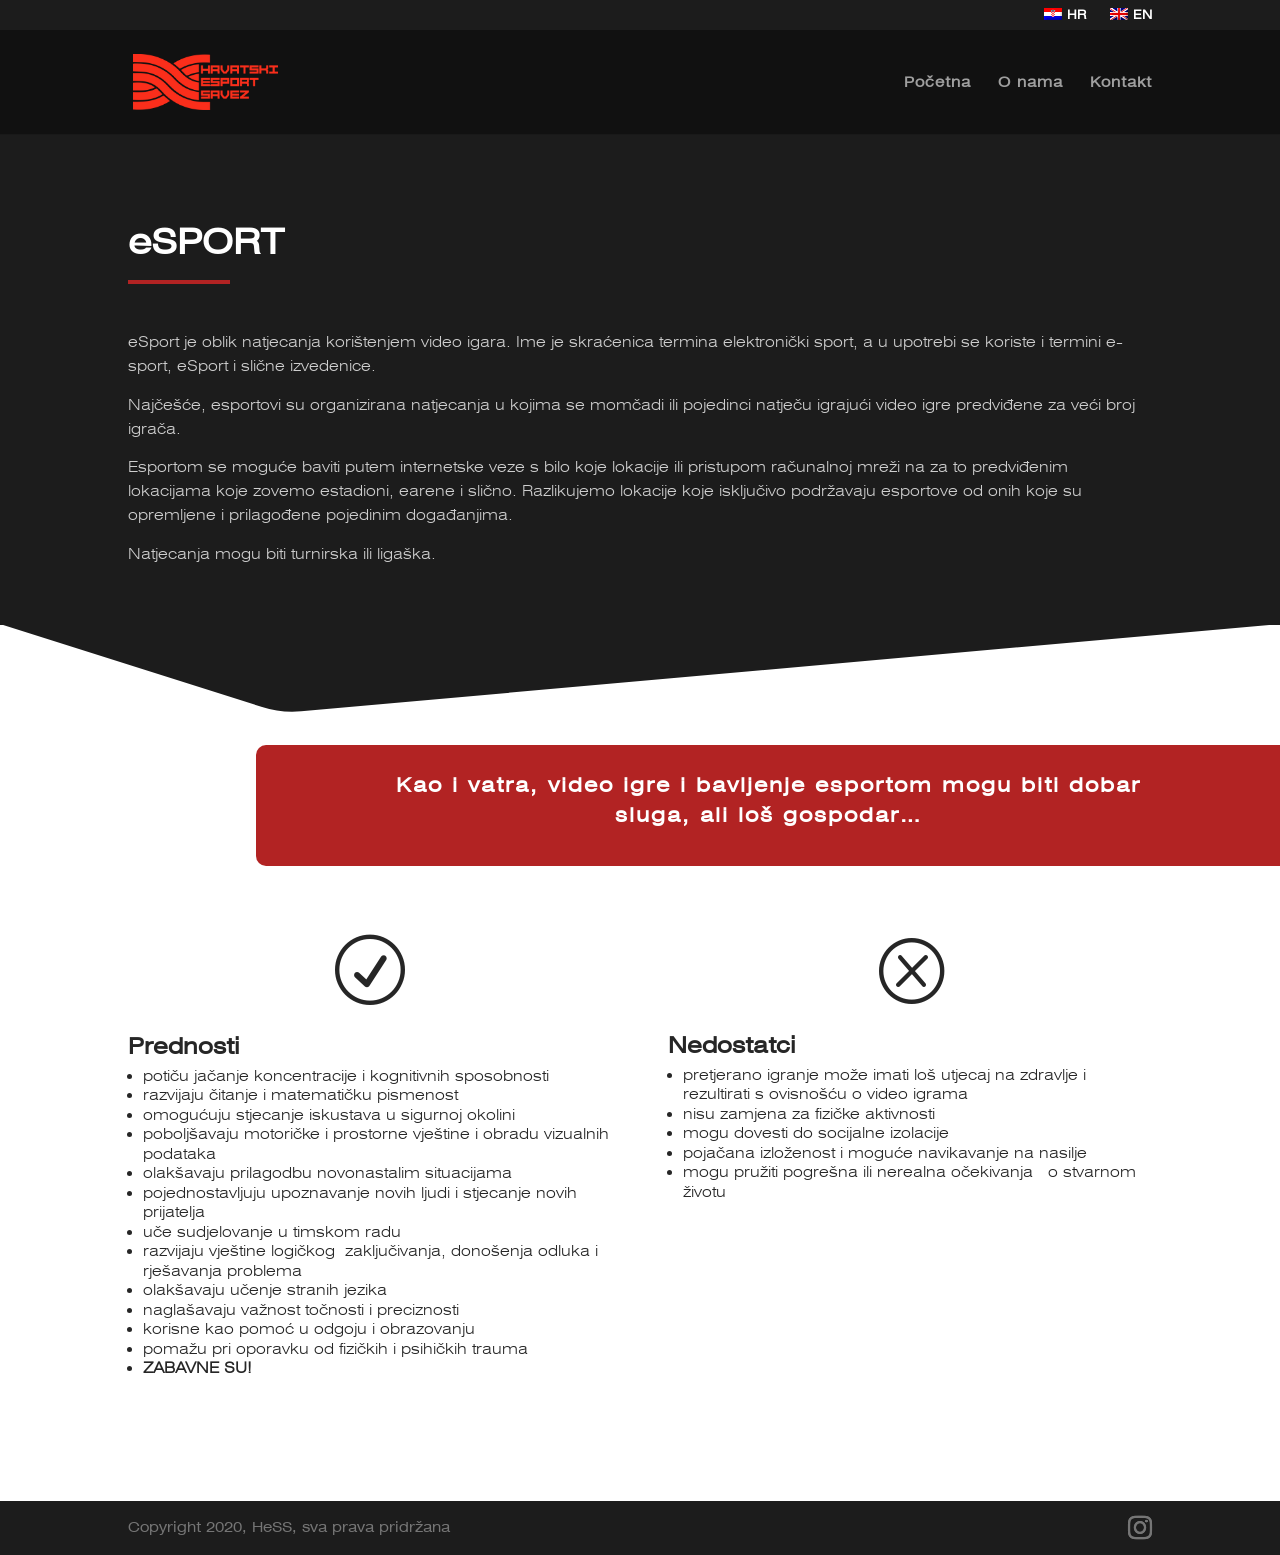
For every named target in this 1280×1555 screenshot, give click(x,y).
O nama (1030, 82)
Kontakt (1121, 82)
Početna (937, 82)
